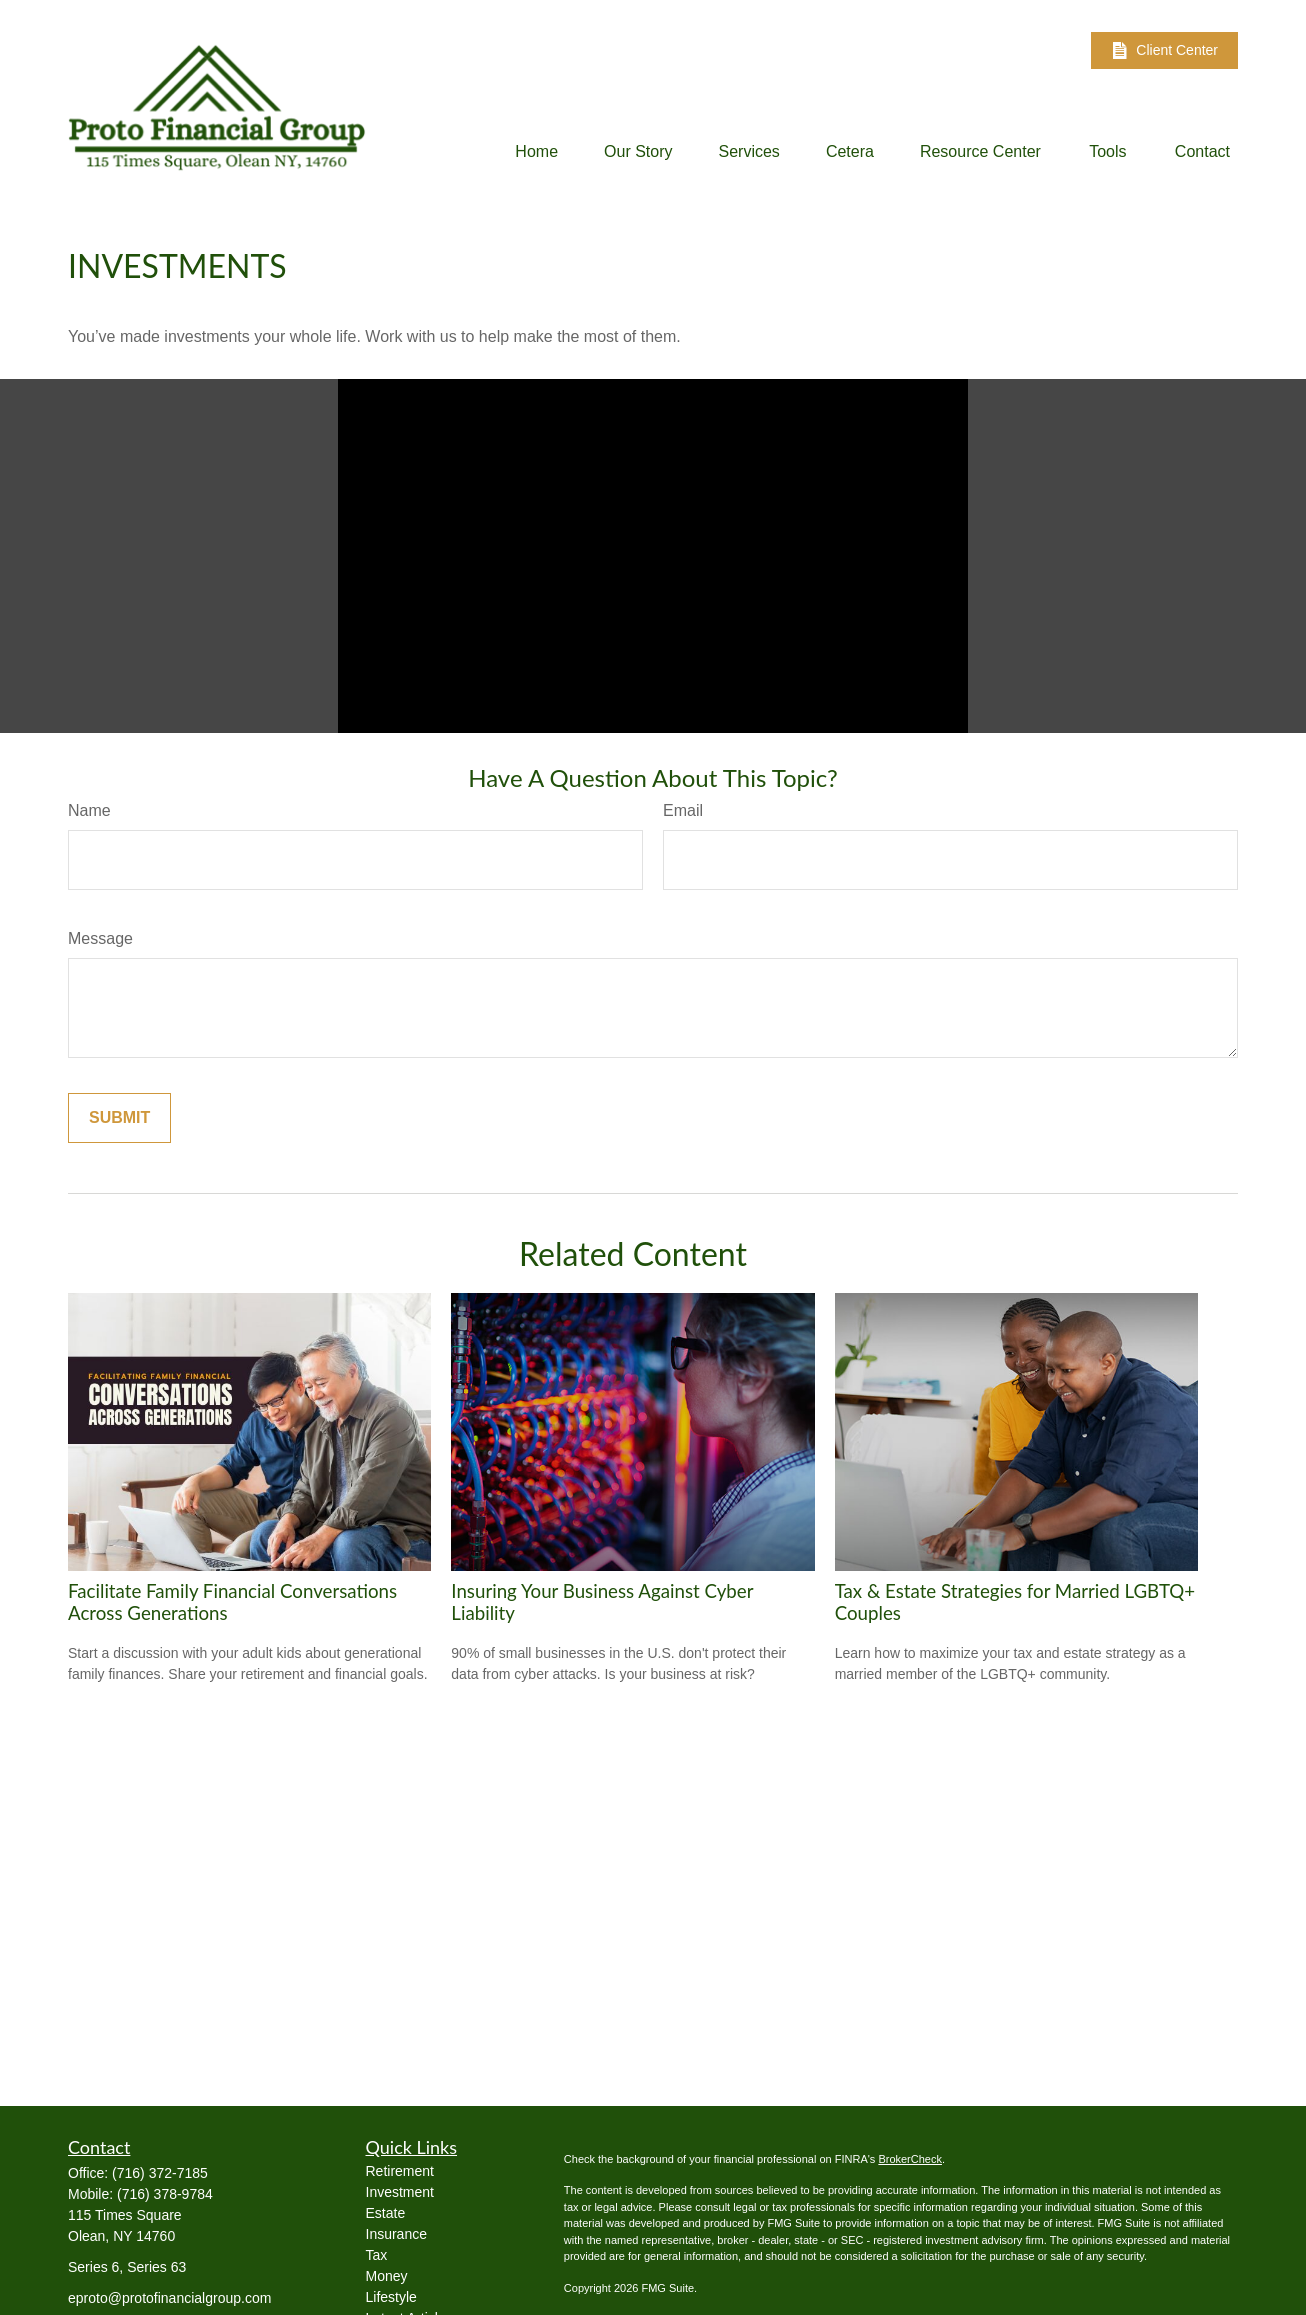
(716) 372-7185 (160, 2173)
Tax (377, 2255)
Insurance (396, 2234)
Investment (400, 2192)
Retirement (400, 2171)
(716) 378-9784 (165, 2194)
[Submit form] (119, 1118)
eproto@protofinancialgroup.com (169, 2298)
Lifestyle (391, 2297)
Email (683, 810)
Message (100, 938)
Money (387, 2276)
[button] (536, 151)
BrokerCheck (910, 2159)
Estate (386, 2213)
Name (89, 810)
